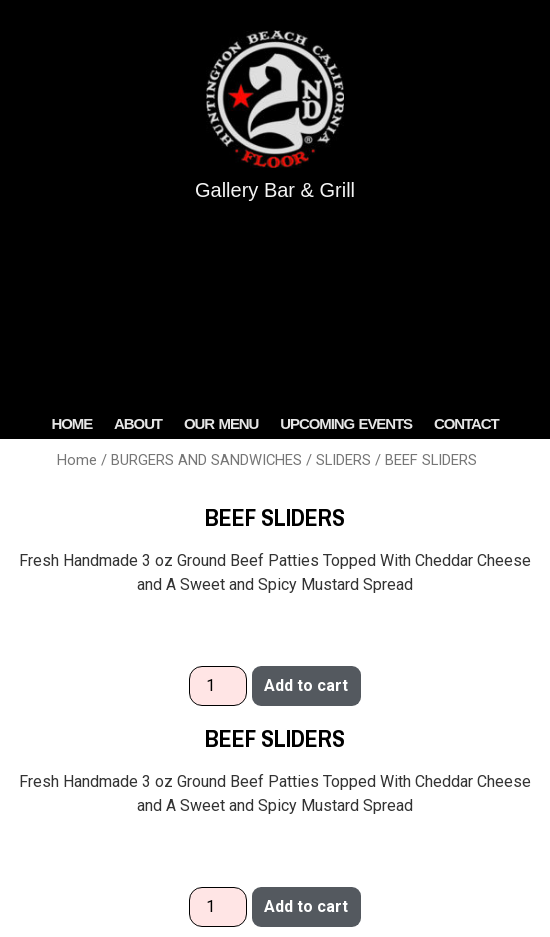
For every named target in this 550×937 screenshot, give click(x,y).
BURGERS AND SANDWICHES (206, 460)
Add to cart (306, 685)
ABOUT (138, 423)
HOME (71, 423)
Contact (466, 423)
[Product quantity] (218, 686)
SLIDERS (343, 460)
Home (77, 460)
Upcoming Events (346, 423)
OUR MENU (221, 423)
